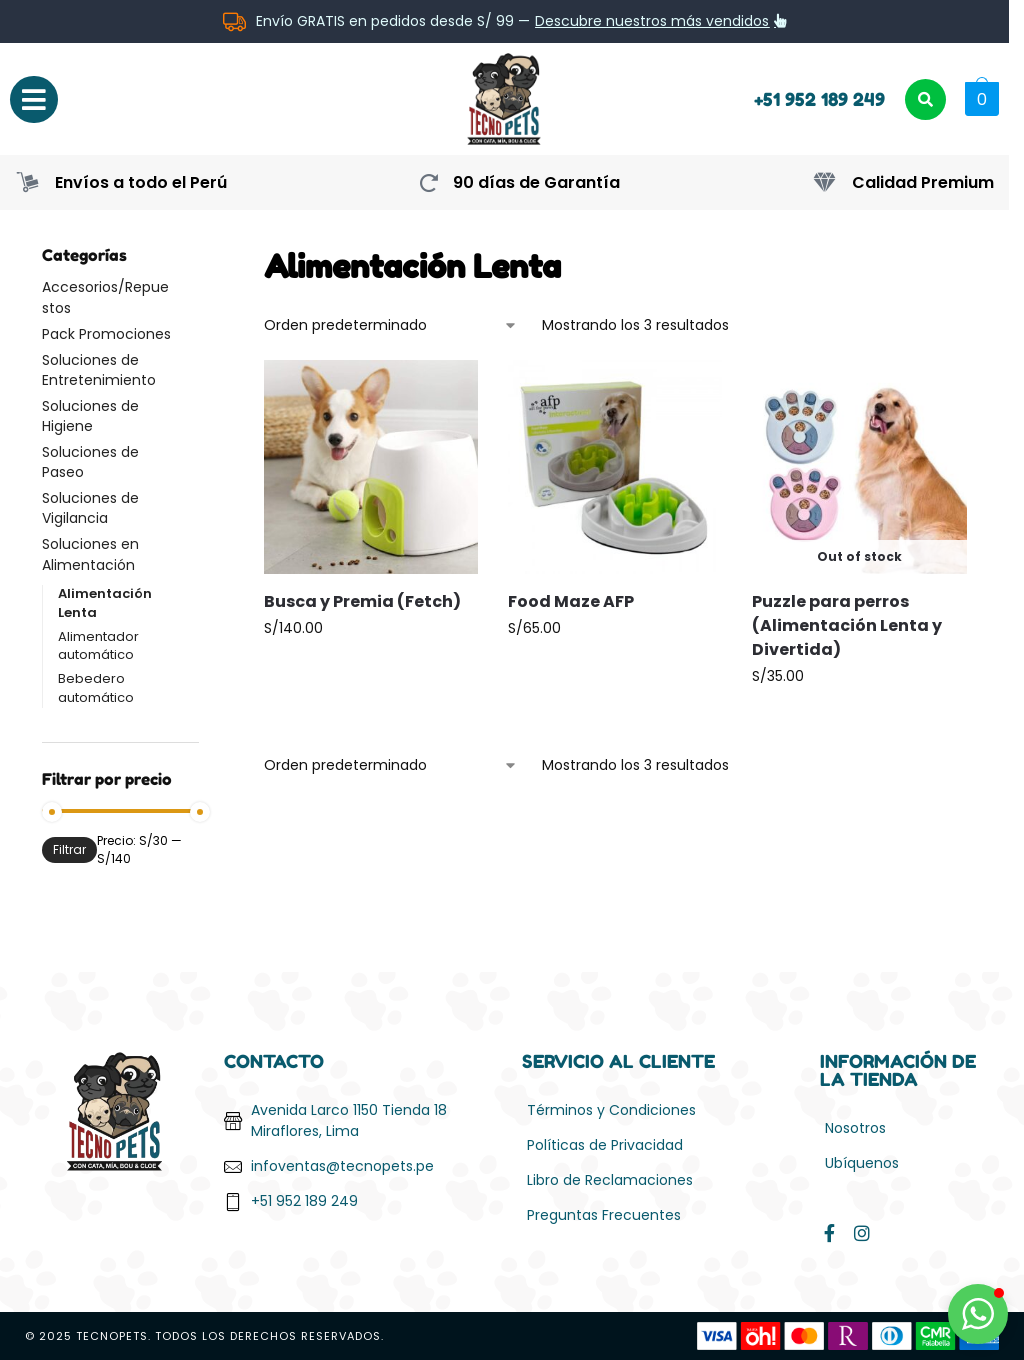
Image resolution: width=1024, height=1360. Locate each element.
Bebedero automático (96, 688)
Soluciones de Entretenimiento (99, 370)
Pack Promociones (106, 334)
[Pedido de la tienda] (391, 325)
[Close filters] (205, 256)
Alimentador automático (98, 646)
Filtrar (69, 849)
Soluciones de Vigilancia (90, 508)
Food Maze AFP (571, 601)
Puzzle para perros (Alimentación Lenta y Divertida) (847, 625)
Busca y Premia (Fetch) (362, 601)
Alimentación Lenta (105, 603)
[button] (979, 99)
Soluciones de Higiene (90, 416)
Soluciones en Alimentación (90, 554)
